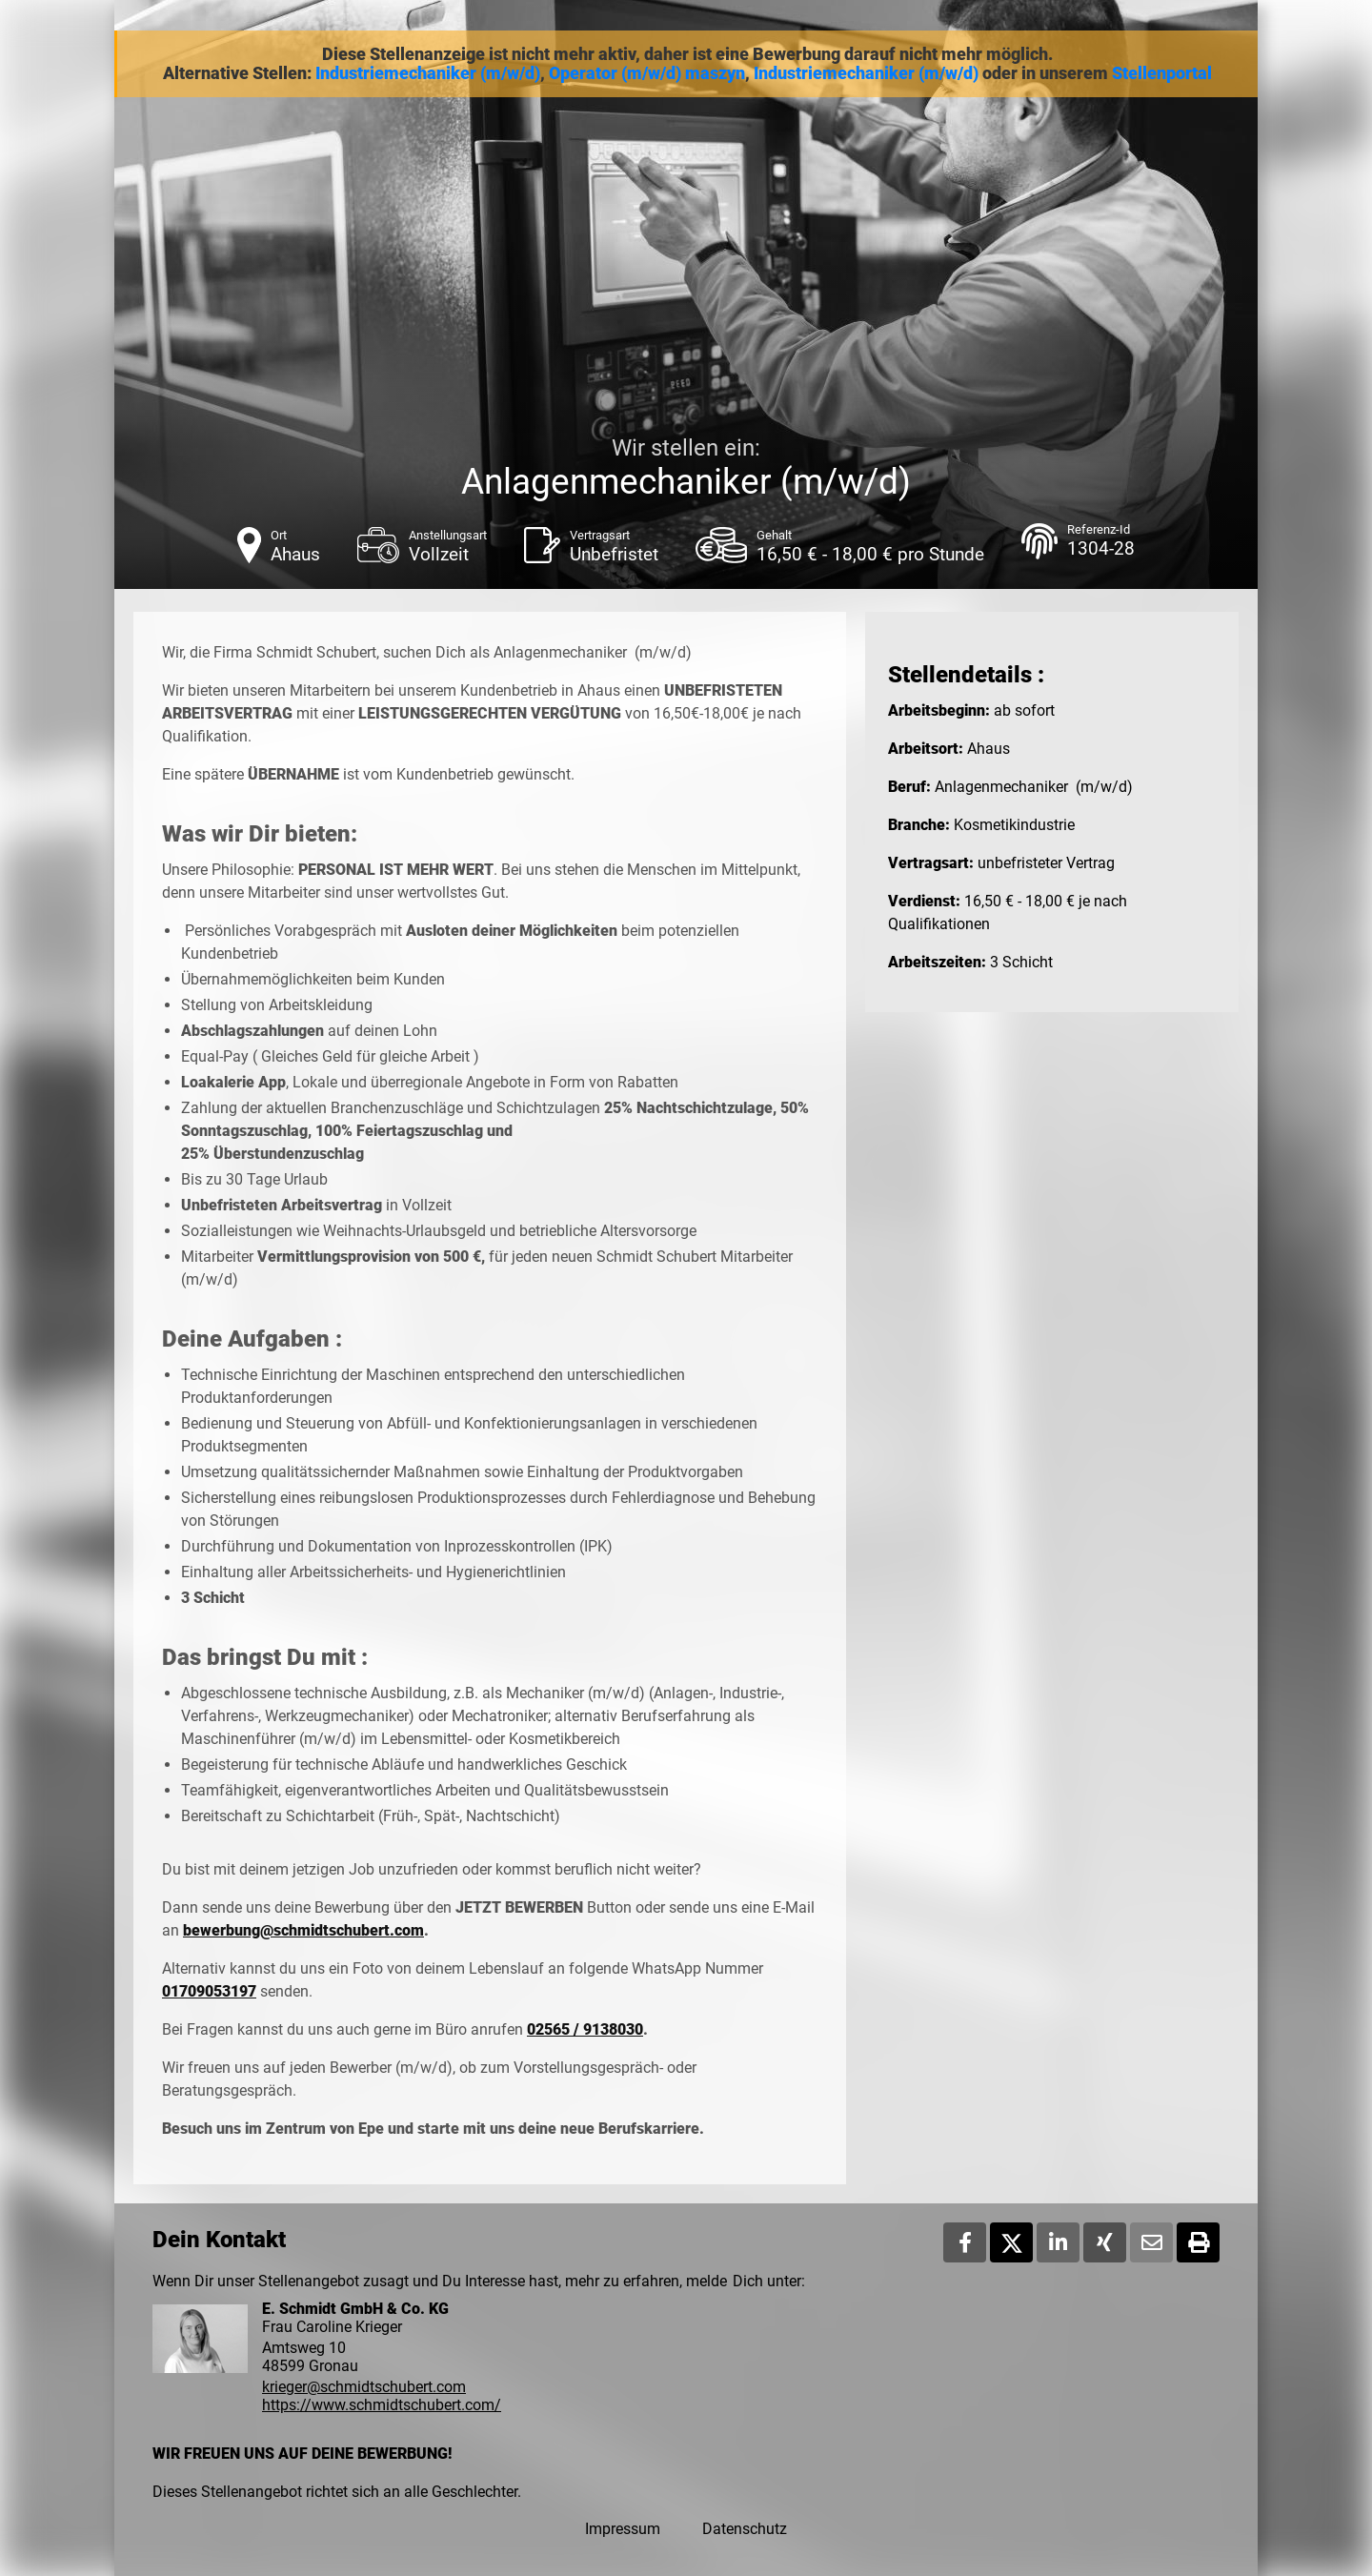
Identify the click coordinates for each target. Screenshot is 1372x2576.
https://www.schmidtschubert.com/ (381, 2405)
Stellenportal (1162, 73)
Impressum (622, 2529)
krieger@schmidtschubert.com (364, 2387)
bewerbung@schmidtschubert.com (303, 1930)
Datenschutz (744, 2529)
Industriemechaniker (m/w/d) (427, 73)
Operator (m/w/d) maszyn (647, 73)
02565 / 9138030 (585, 2029)
